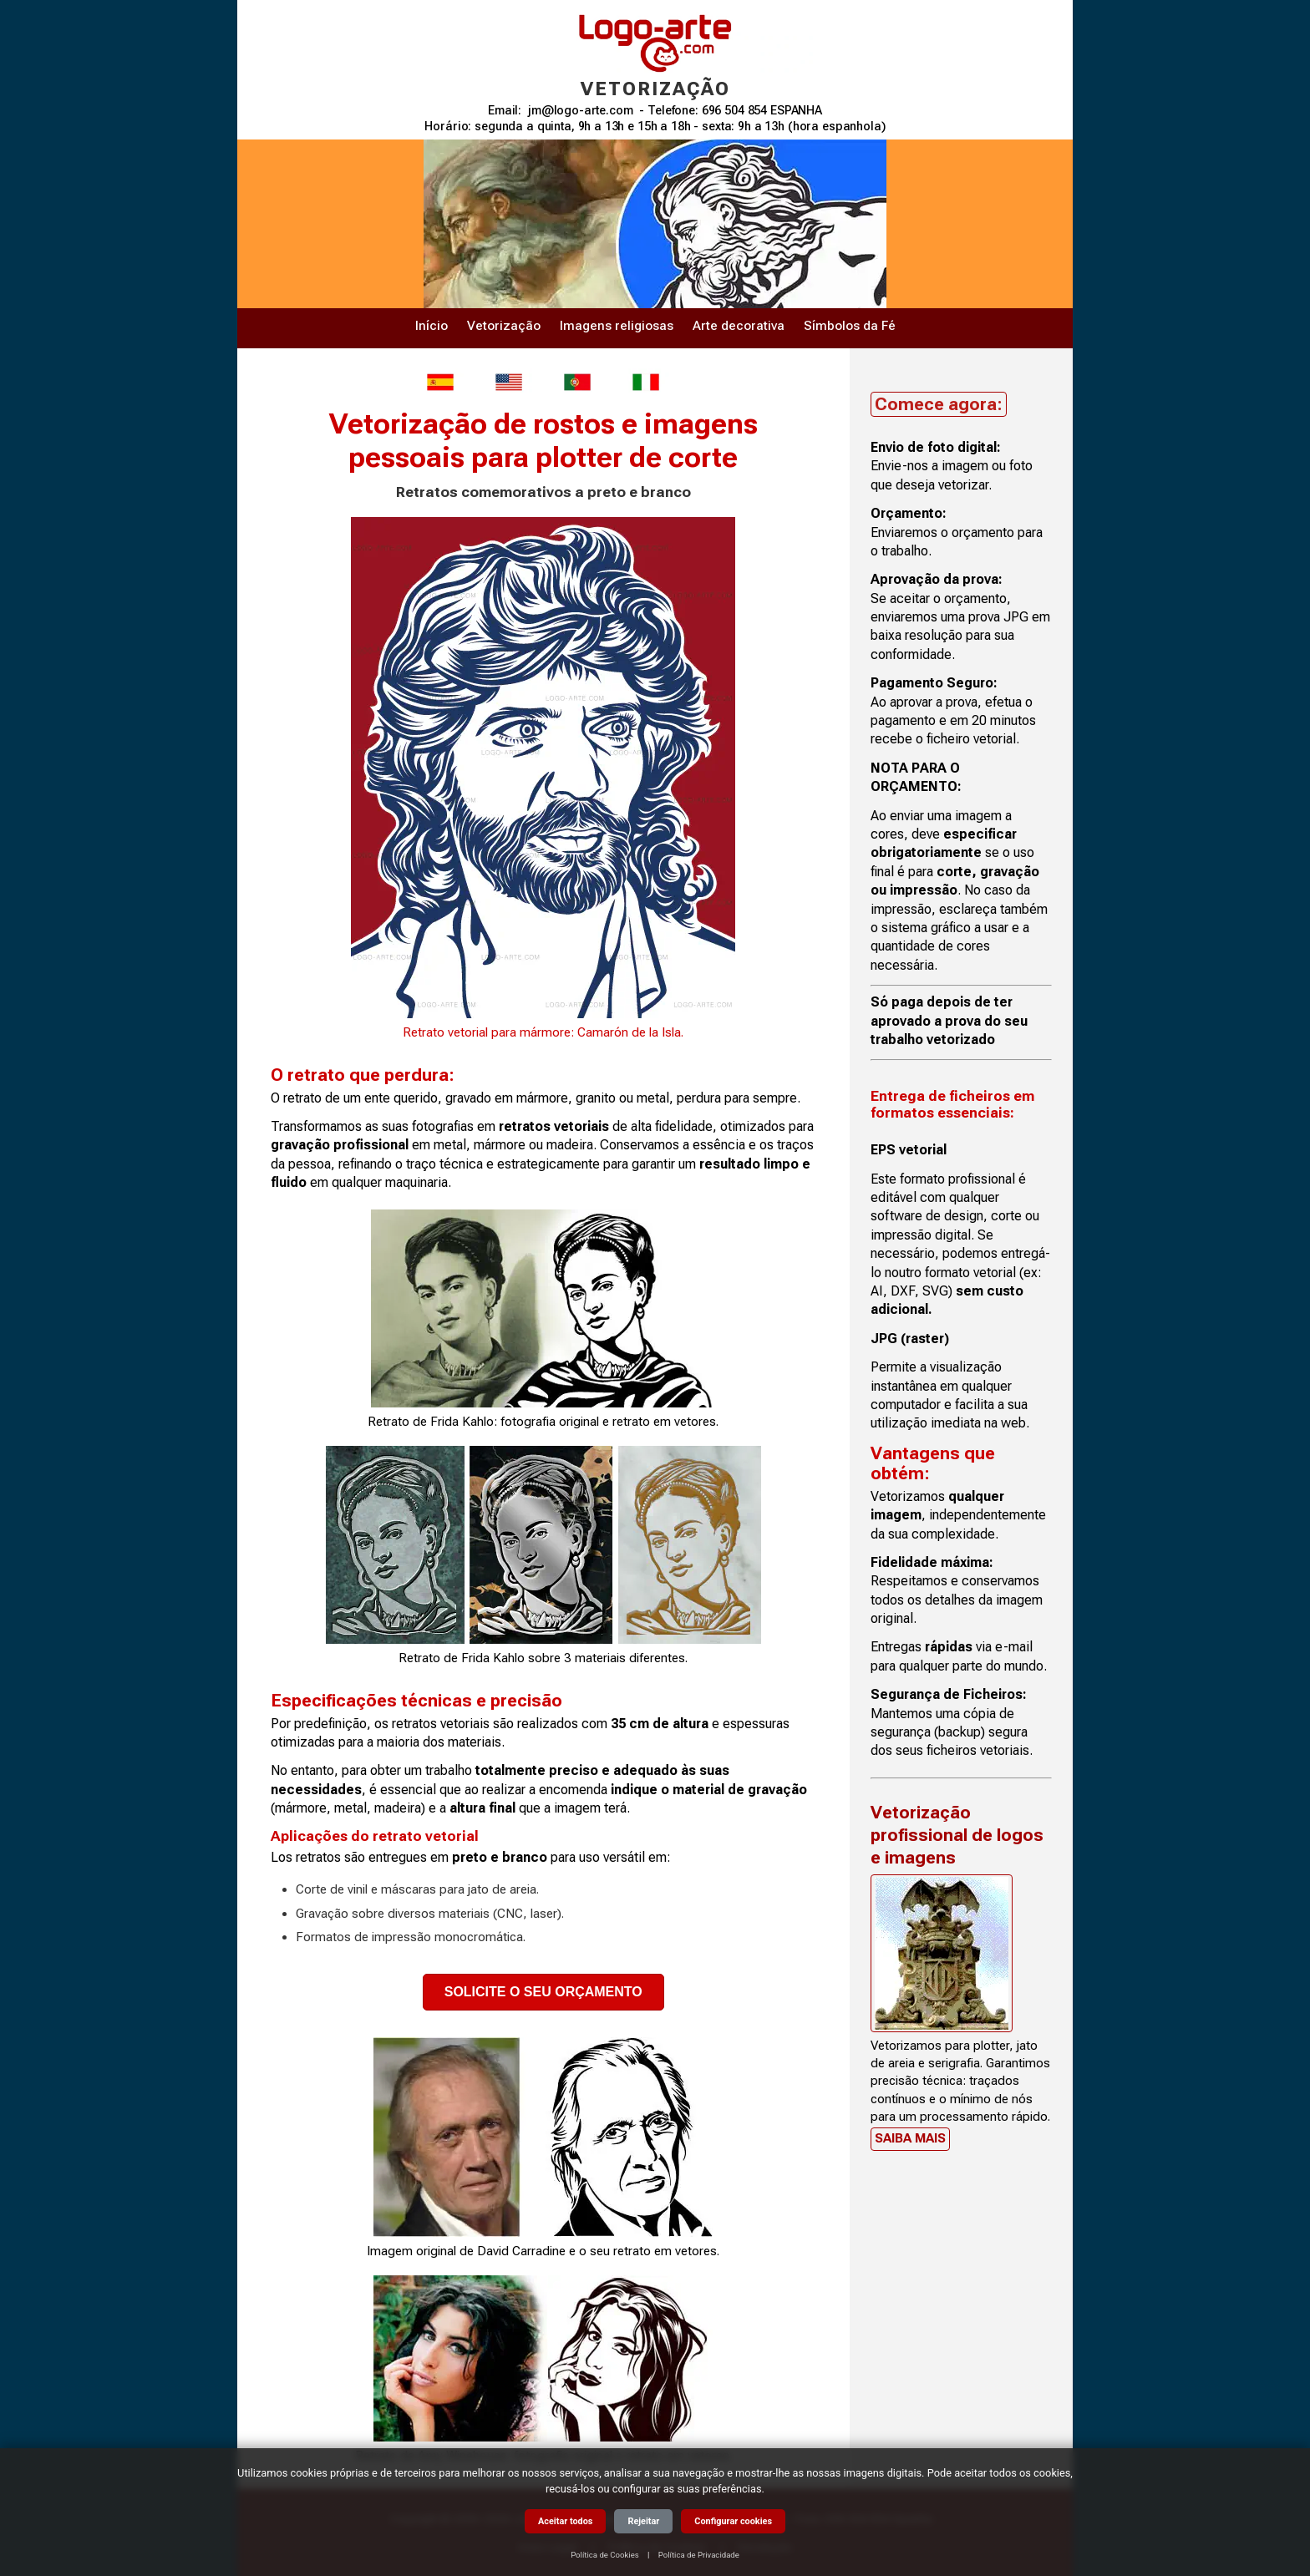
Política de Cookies (605, 2554)
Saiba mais (910, 2138)
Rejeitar (643, 2521)
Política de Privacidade (698, 2554)
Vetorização (504, 325)
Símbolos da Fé (850, 325)
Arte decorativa (738, 325)
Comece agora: (939, 404)
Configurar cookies (733, 2521)
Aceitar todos (565, 2521)
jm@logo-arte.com (580, 111)
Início (431, 325)
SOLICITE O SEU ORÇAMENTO (543, 1992)
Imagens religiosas (616, 325)
